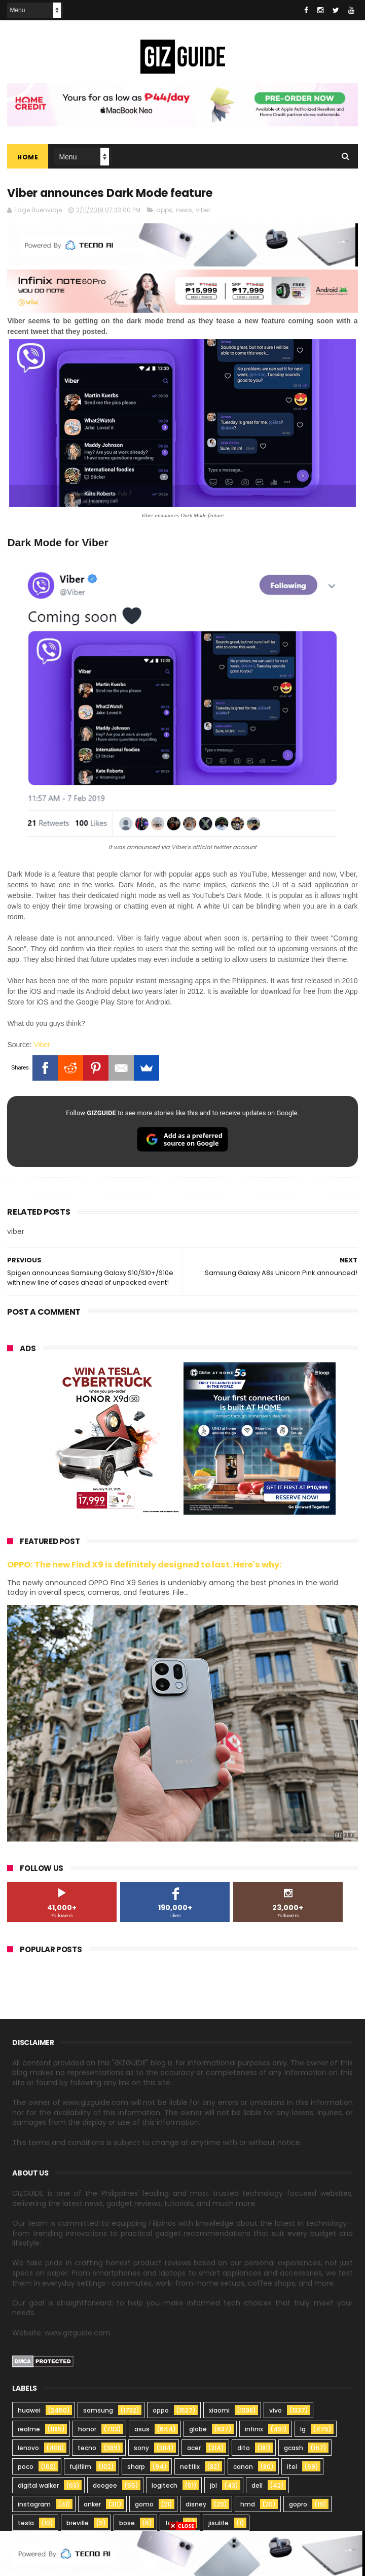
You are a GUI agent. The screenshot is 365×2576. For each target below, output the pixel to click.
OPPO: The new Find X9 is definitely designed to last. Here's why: (144, 1566)
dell (257, 2487)
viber (203, 211)
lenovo (28, 2450)
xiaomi (219, 2412)
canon (243, 2468)
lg (303, 2431)
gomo (144, 2506)
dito (243, 2450)
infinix (254, 2431)
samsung (98, 2412)
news (184, 211)
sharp (136, 2468)
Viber (42, 1046)
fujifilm (80, 2468)
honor (87, 2431)
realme (29, 2431)
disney (196, 2506)
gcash (293, 2450)
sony (141, 2450)
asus (142, 2431)
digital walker (38, 2487)
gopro (298, 2506)
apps (164, 211)
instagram (34, 2506)
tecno (87, 2450)
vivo (275, 2412)
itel (292, 2468)
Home (27, 157)
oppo (161, 2412)
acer (194, 2450)
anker (92, 2506)
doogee (105, 2487)
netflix (190, 2468)
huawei (29, 2412)
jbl (213, 2487)
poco (25, 2468)
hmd (247, 2506)
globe (198, 2431)
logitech (164, 2487)
